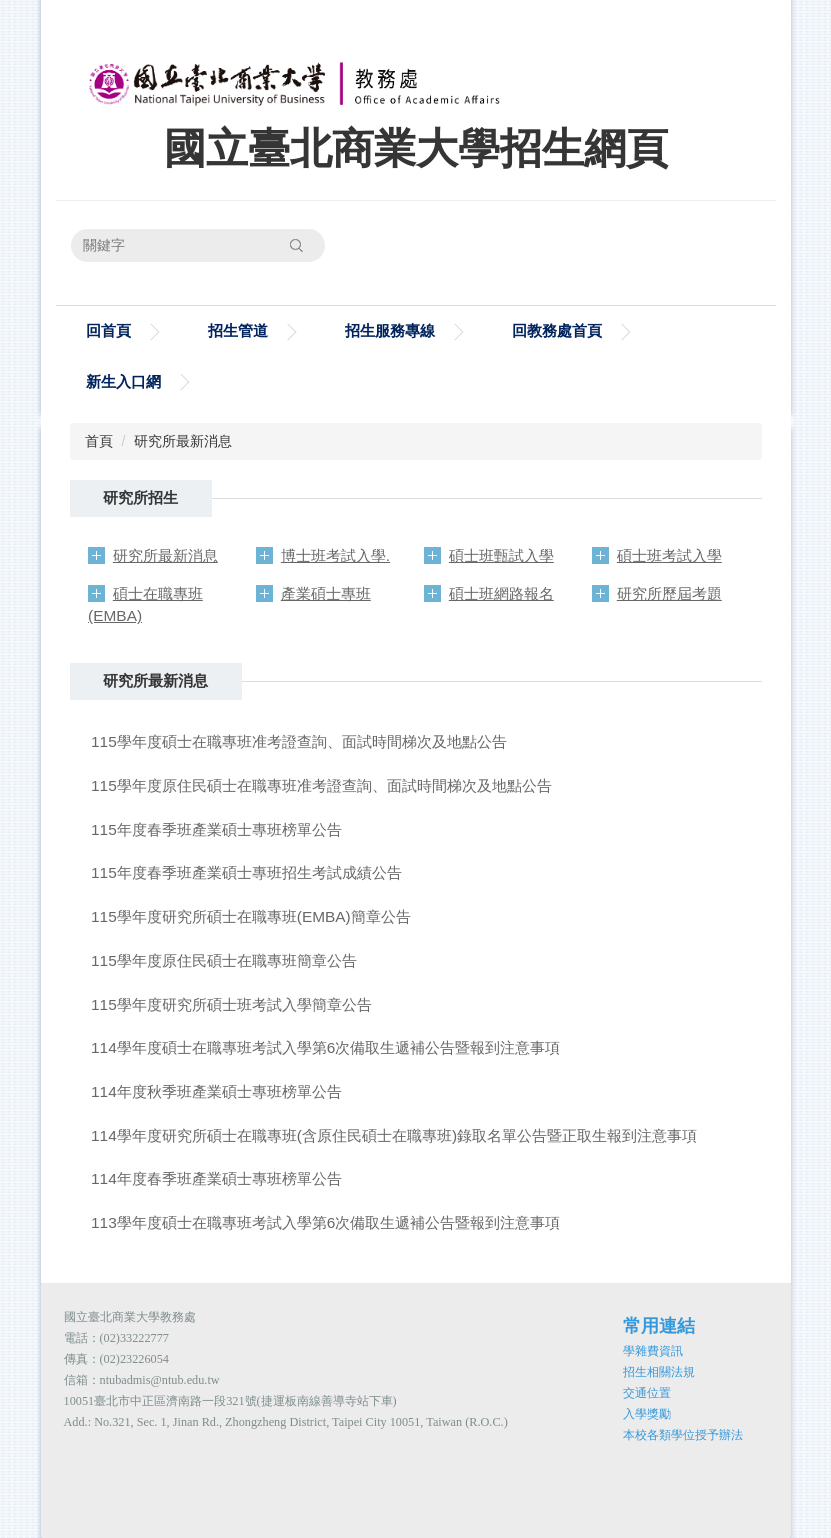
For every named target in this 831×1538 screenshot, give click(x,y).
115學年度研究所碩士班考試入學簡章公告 (231, 1004)
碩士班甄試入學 (501, 555)
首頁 (99, 441)
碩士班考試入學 (669, 555)
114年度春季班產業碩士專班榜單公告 (216, 1178)
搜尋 (297, 245)
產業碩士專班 (326, 593)
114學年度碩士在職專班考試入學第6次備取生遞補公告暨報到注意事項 (325, 1047)
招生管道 (238, 330)
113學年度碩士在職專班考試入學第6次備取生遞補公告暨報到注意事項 (325, 1222)
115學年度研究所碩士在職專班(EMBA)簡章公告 (251, 916)
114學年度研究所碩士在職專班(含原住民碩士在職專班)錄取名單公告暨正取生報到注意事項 (394, 1135)
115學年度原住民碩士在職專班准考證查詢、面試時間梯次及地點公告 (321, 785)
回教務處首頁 (557, 330)
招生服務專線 (390, 330)
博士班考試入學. (335, 555)
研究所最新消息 (183, 441)
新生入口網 (123, 381)
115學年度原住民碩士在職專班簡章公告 (224, 960)
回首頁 (108, 330)
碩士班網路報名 (501, 593)
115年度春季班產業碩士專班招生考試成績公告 (246, 872)
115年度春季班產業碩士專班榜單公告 (216, 829)
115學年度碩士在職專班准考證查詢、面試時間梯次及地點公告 (299, 741)
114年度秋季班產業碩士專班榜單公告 (216, 1091)
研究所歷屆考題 (669, 593)
